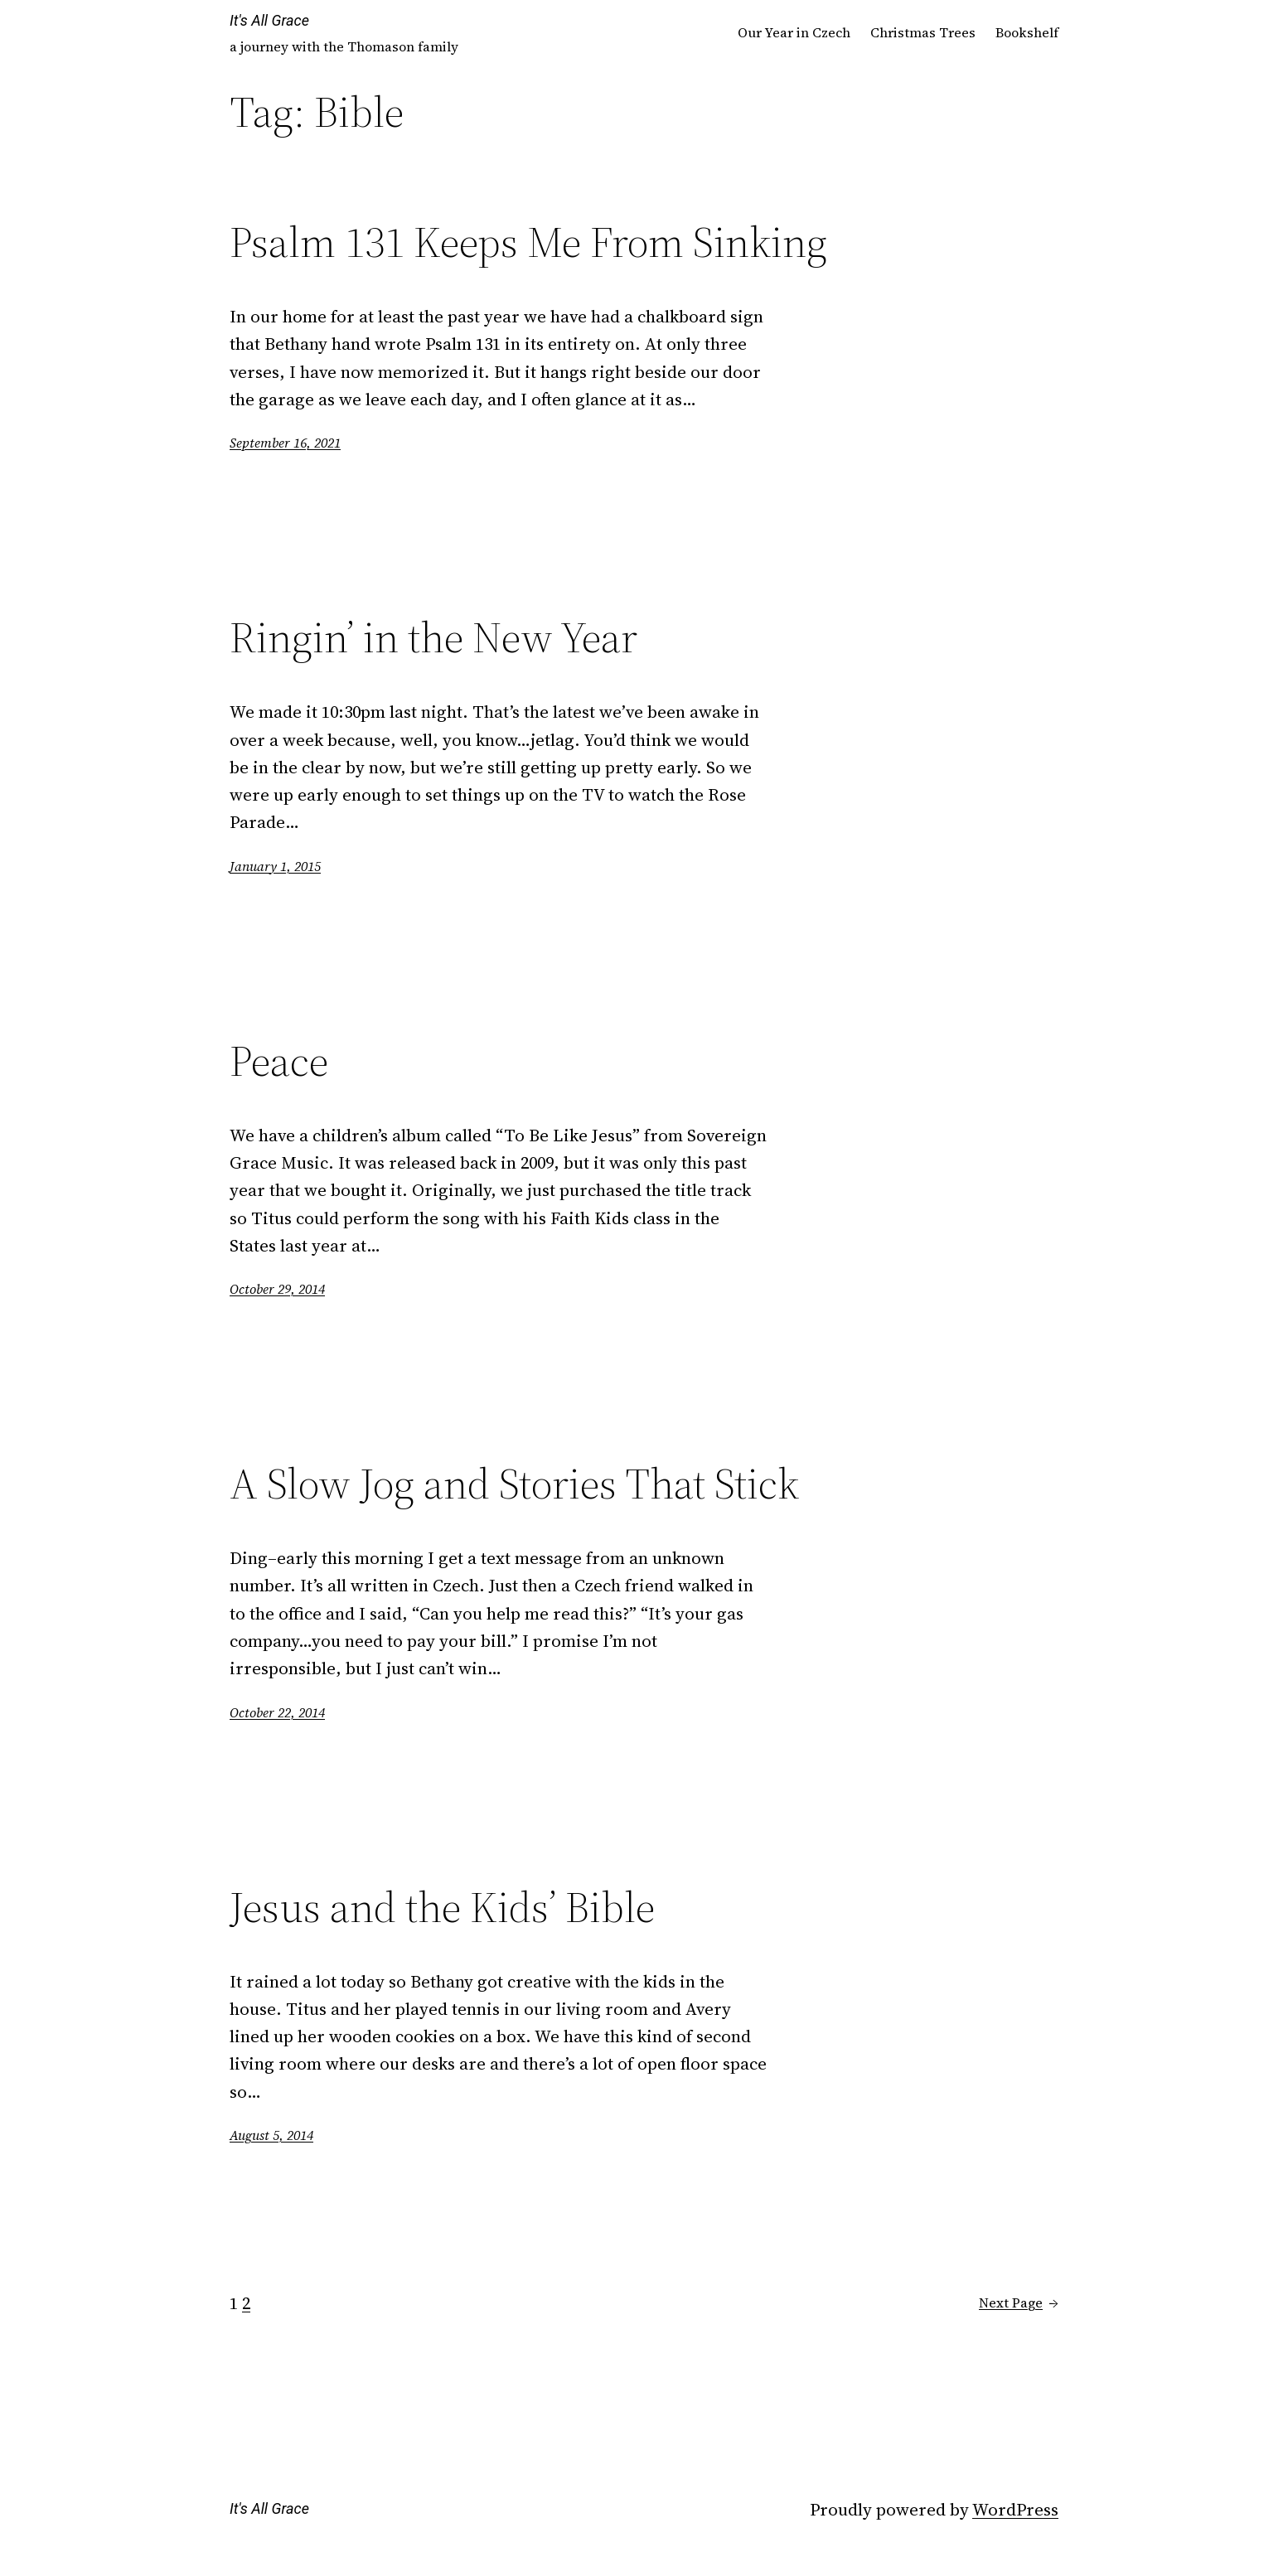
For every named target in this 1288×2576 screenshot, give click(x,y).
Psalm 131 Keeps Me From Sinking (528, 242)
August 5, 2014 (271, 2135)
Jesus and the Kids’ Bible (442, 1907)
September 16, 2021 (285, 442)
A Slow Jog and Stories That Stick (514, 1483)
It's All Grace (269, 20)
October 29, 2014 (277, 1289)
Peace (279, 1061)
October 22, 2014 (277, 1712)
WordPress (1015, 2509)
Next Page (1018, 2303)
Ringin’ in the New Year (433, 637)
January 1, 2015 (275, 866)
